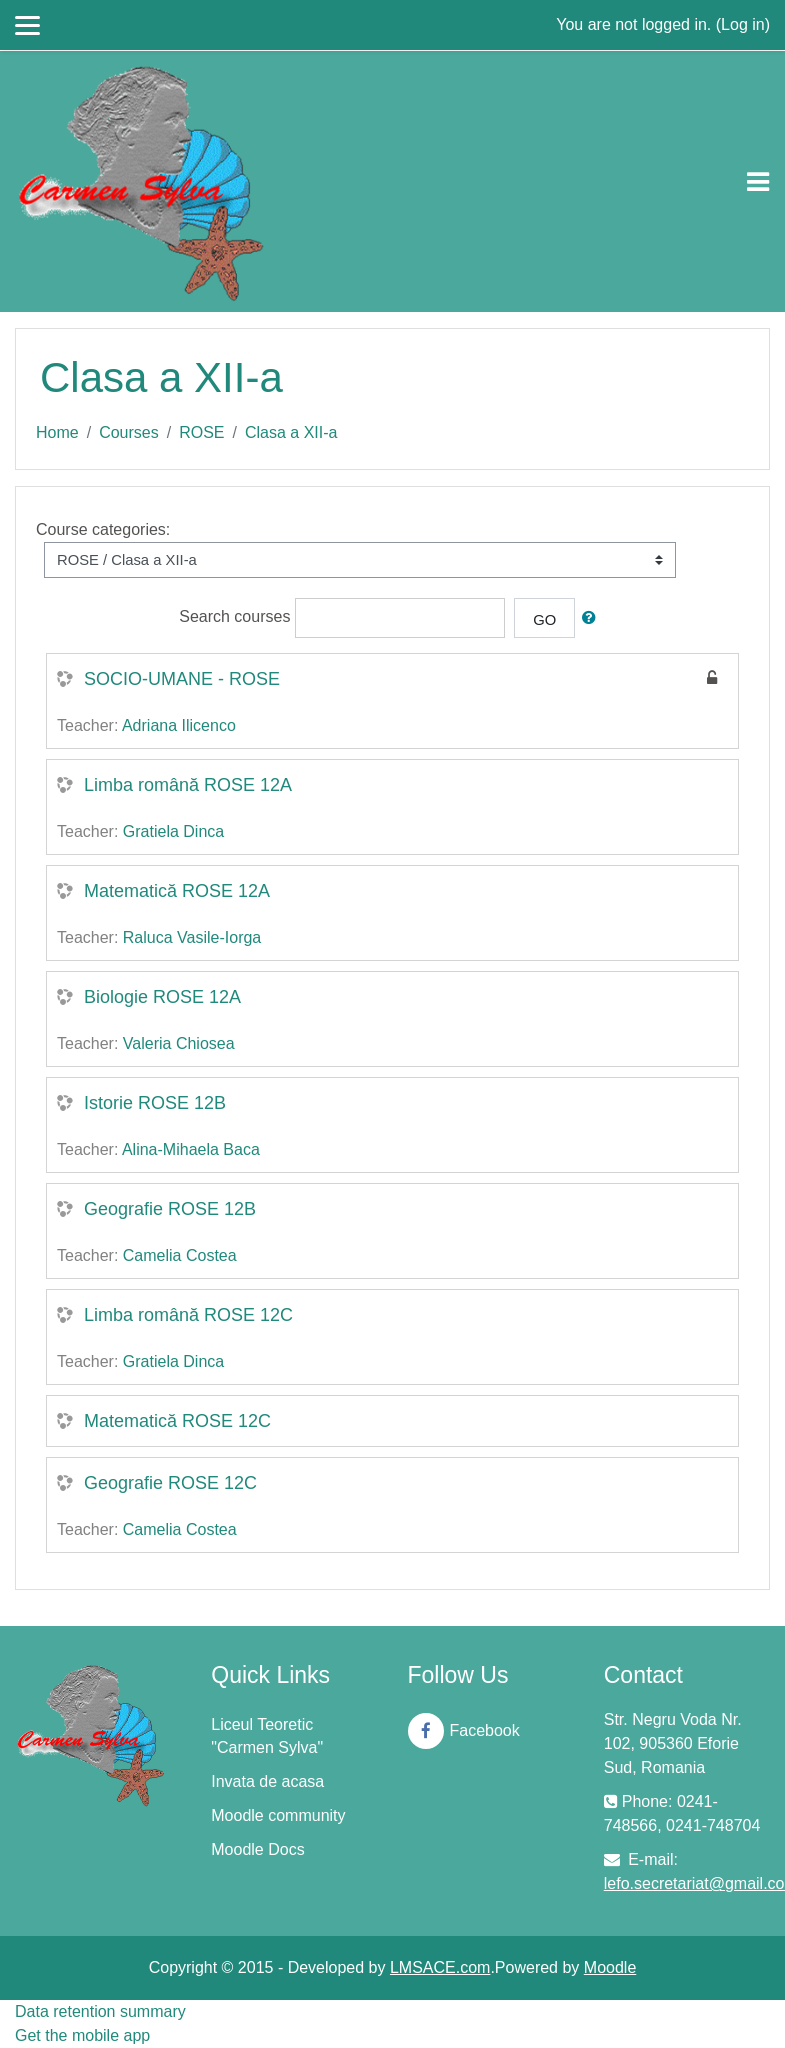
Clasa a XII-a (291, 432)
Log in (743, 24)
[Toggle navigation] (758, 182)
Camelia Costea (180, 1255)
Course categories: (103, 529)
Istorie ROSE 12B (155, 1103)
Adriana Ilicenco (179, 725)
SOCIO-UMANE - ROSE (182, 679)
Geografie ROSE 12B (170, 1209)
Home (57, 432)
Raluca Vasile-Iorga (192, 937)
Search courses (234, 616)
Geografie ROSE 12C (170, 1483)
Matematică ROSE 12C (177, 1421)
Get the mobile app (82, 2035)
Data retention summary (100, 2011)
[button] (593, 618)
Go (544, 620)
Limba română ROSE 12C (188, 1315)
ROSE (201, 432)
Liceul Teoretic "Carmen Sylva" (267, 1736)
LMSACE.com (440, 1967)
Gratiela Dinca (173, 831)
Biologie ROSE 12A (162, 997)
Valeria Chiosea (179, 1043)
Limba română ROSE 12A (188, 785)
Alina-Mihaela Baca (191, 1149)
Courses (129, 432)
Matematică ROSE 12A (177, 891)
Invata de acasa (267, 1781)
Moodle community (278, 1815)
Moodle (610, 1967)
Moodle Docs (257, 1849)
